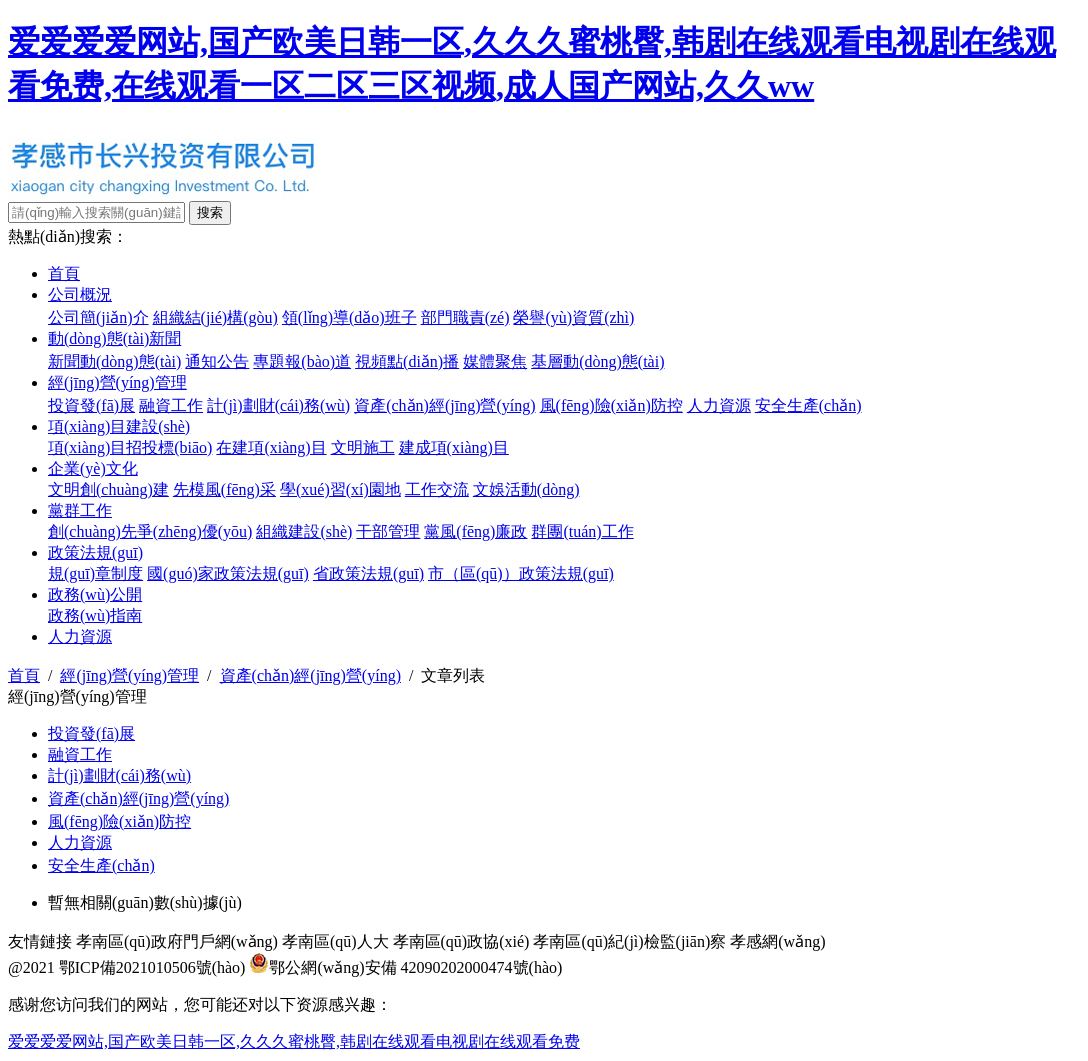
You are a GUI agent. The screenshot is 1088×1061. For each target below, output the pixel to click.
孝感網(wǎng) (777, 941)
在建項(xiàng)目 (271, 447)
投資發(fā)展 (91, 405)
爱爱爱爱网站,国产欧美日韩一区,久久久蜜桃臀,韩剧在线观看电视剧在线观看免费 (294, 1041)
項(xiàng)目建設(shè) (119, 426)
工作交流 (437, 489)
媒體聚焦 (495, 361)
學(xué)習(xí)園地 (340, 489)
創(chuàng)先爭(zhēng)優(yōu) (150, 531)
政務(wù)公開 (95, 594)
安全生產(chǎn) (808, 405)
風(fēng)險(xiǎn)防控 (611, 405)
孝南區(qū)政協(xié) (461, 941)
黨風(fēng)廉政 (475, 531)
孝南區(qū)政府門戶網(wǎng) (177, 941)
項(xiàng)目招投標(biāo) (130, 447)
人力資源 (719, 405)
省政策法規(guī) (368, 573)
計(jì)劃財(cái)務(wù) (278, 405)
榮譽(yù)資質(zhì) (573, 317)
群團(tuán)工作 (582, 531)
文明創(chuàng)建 (108, 489)
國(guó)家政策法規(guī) (228, 573)
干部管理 (388, 531)
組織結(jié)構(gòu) (215, 317)
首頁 (64, 273)
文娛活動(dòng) (526, 489)
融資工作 (171, 405)
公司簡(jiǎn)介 (98, 317)
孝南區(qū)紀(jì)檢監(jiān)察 (629, 941)
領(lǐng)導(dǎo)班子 (349, 317)
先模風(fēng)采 (224, 489)
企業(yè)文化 (93, 468)
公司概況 (80, 294)
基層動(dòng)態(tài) (597, 361)
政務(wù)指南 (95, 615)
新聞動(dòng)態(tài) (114, 361)
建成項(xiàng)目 (454, 447)
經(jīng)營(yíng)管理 (117, 382)
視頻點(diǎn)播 (407, 361)
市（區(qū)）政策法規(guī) (521, 573)
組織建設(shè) (304, 531)
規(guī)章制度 (95, 573)
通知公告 (217, 361)
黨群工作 (80, 510)
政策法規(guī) (95, 552)
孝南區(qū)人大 (335, 941)
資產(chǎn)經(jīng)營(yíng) (444, 405)
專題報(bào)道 (302, 361)
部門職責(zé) (465, 317)
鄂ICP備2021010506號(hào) (152, 967)
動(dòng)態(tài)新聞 (114, 338)
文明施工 (363, 447)
